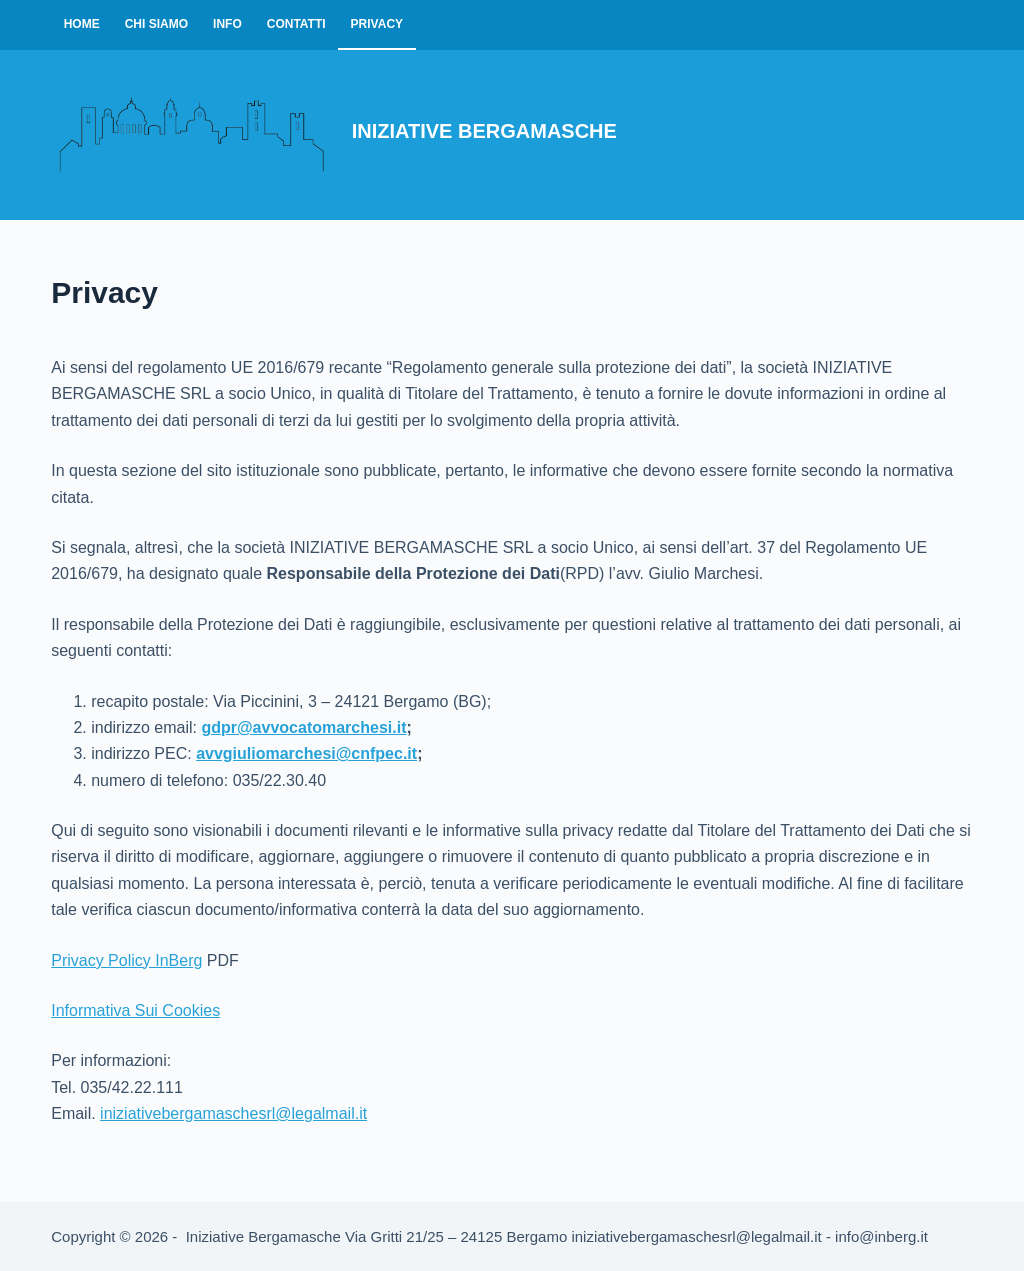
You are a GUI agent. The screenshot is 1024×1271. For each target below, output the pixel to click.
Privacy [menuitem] (377, 24)
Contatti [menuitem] (296, 24)
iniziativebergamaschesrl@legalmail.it (233, 1113)
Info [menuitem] (227, 24)
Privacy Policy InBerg (126, 960)
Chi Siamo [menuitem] (156, 24)
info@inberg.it (881, 1236)
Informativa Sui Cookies (135, 1010)
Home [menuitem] (82, 24)
